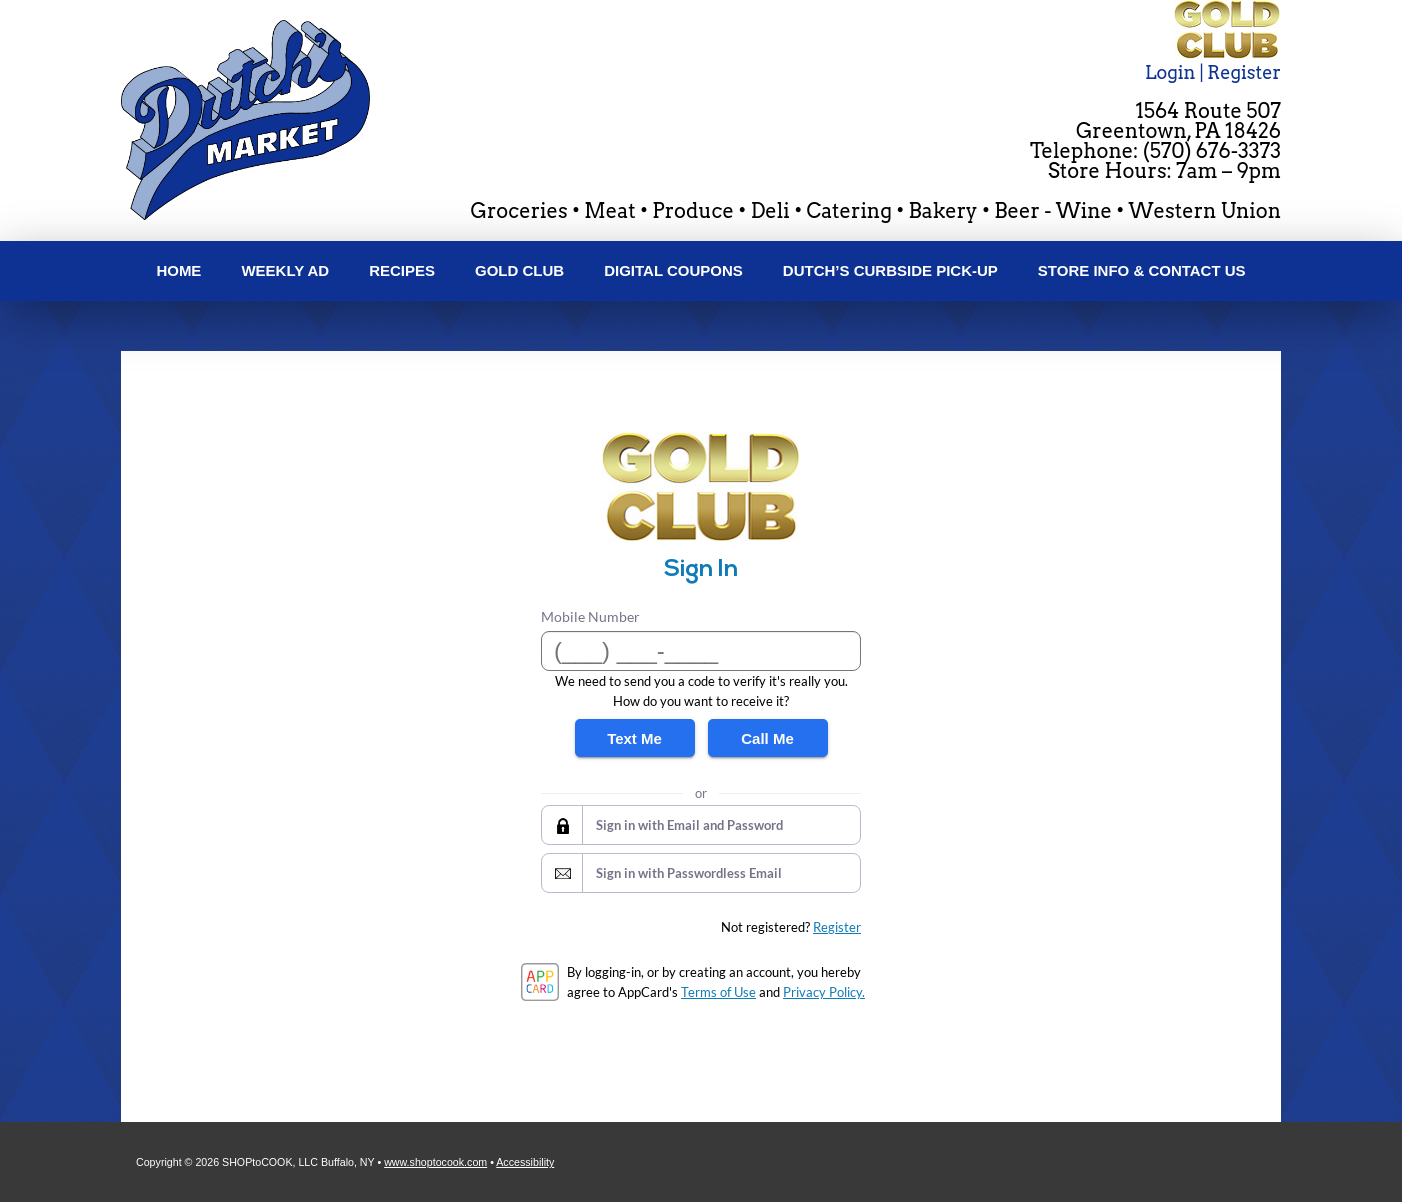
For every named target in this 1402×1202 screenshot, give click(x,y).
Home (178, 270)
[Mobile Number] (701, 651)
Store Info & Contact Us (1142, 270)
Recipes (402, 270)
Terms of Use (718, 992)
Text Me (634, 738)
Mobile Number (590, 616)
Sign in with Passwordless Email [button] (689, 873)
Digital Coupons (673, 270)
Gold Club (519, 270)
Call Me (767, 738)
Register (1244, 72)
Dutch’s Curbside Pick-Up (890, 270)
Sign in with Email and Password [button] (689, 825)
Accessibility (525, 1162)
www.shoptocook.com (435, 1162)
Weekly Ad (285, 270)
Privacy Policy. (824, 992)
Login (1170, 72)
